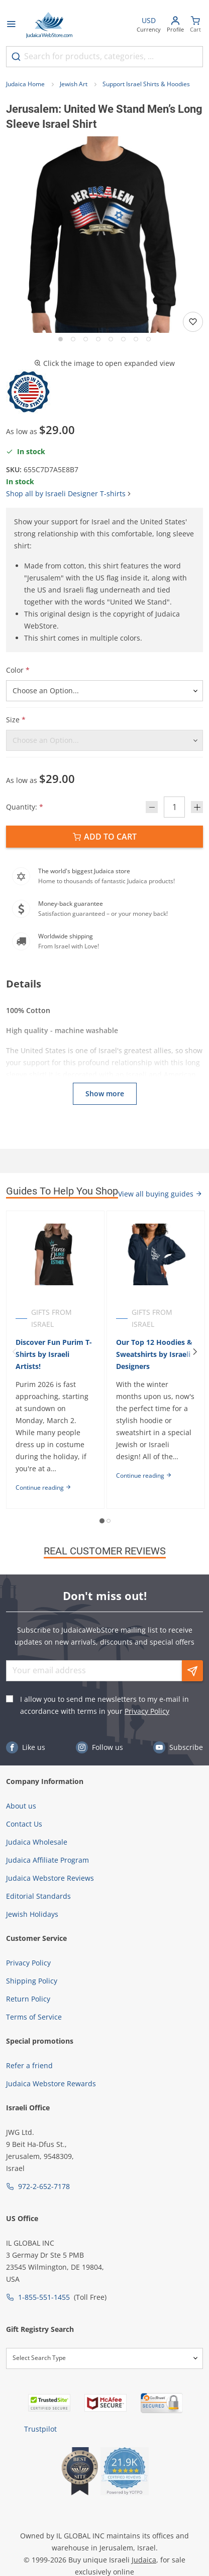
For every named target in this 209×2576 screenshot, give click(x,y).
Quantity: (24, 807)
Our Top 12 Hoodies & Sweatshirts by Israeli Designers (154, 1354)
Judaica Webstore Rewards (51, 2083)
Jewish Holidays (32, 1914)
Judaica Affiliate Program (47, 1860)
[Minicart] (195, 25)
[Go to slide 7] (136, 339)
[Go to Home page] (49, 25)
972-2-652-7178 (44, 2186)
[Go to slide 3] (85, 339)
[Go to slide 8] (148, 339)
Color (18, 670)
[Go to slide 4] (98, 339)
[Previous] (14, 1352)
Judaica (144, 2559)
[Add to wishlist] (193, 322)
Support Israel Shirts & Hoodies (146, 84)
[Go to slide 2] (73, 339)
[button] (104, 234)
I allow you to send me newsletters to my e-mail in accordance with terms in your (104, 1705)
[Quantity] (174, 807)
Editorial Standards (38, 1896)
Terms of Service (34, 2017)
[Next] (195, 1352)
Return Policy (28, 1999)
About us (21, 1806)
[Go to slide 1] (60, 339)
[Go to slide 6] (123, 339)
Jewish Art (73, 84)
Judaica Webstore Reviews (50, 1878)
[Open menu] (11, 25)
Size (16, 719)
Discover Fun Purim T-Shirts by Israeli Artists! (54, 1354)
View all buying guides (160, 1194)
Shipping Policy (31, 1981)
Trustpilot (40, 2429)
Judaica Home (25, 84)
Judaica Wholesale (36, 1842)
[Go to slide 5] (111, 339)
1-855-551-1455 (44, 2297)
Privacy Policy (147, 1711)
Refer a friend (29, 2065)
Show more (104, 1093)
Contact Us (24, 1824)
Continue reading (43, 1487)
